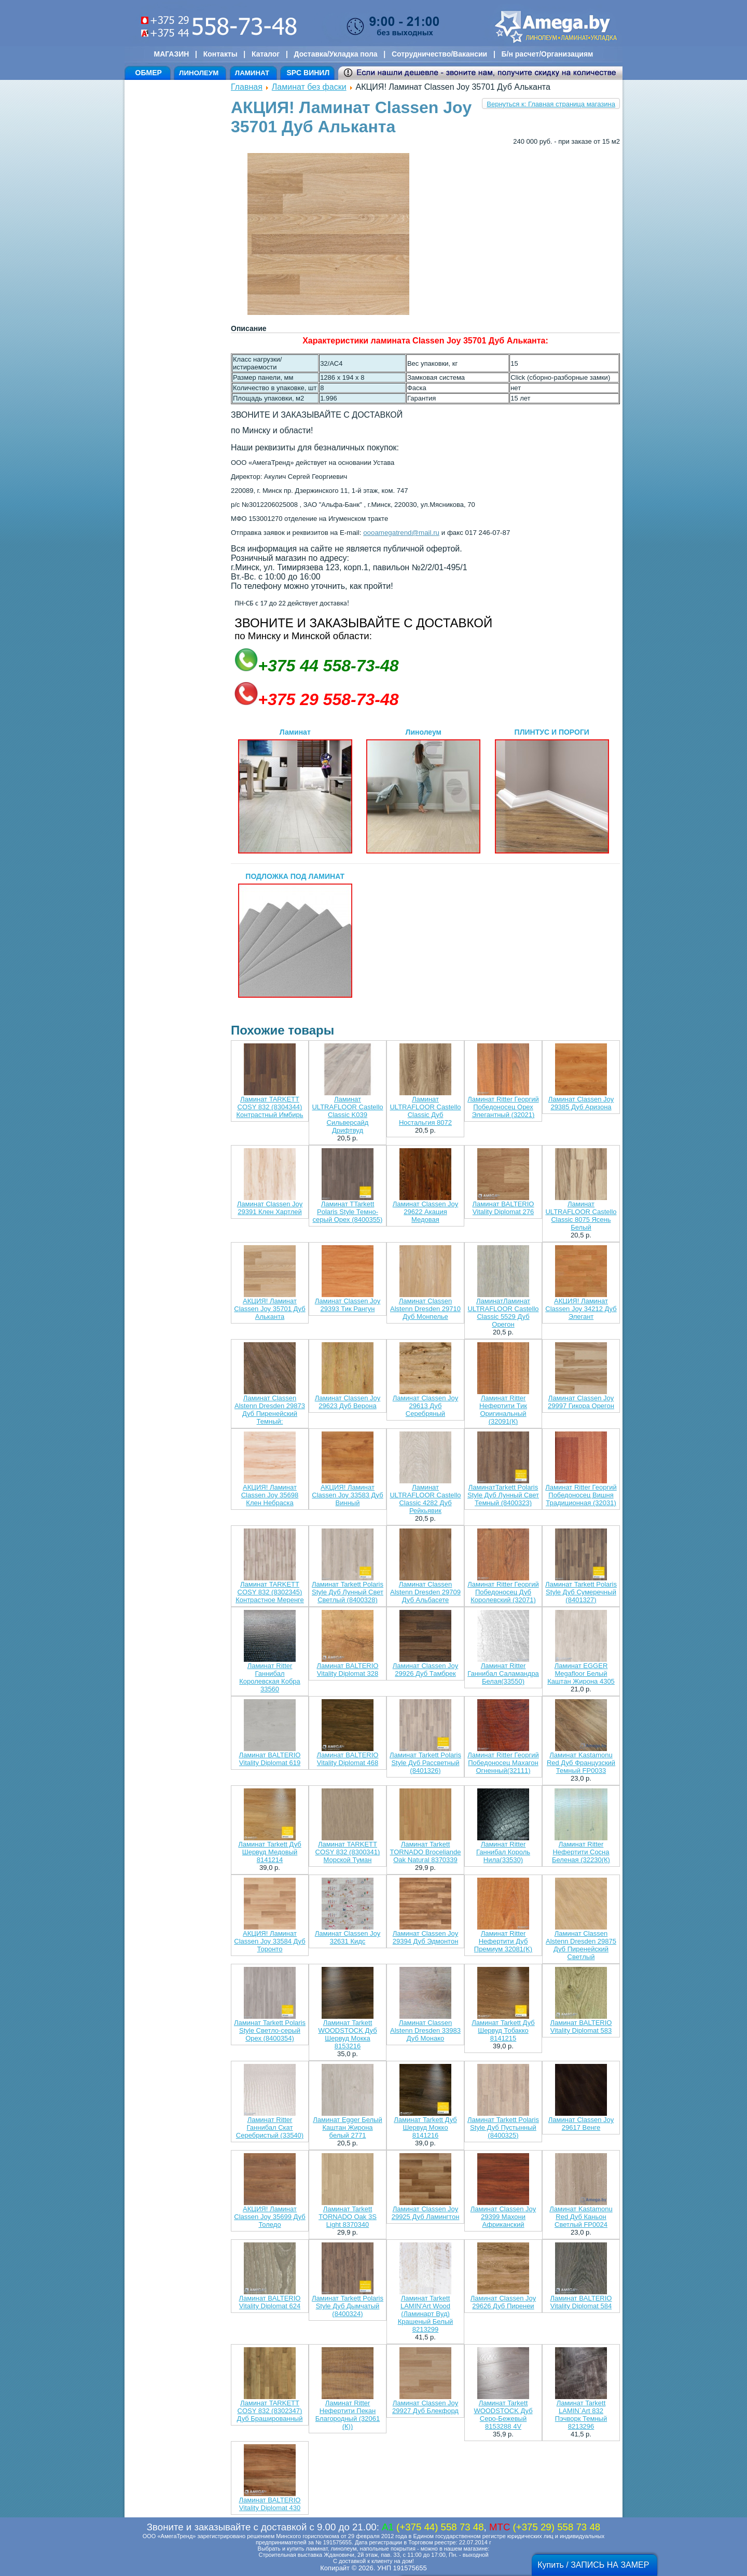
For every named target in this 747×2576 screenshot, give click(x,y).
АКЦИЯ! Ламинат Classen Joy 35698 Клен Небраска (270, 1495)
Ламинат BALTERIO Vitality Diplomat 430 (270, 2504)
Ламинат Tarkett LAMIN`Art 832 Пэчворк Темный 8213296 (581, 2414)
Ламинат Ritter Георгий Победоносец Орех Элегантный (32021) (502, 1107)
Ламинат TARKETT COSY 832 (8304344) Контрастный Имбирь (269, 1107)
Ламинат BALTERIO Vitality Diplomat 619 (270, 1759)
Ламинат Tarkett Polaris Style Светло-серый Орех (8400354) (270, 2030)
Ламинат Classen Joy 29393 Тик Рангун (347, 1305)
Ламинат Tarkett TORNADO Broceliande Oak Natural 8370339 (425, 1852)
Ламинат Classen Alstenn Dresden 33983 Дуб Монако (425, 2030)
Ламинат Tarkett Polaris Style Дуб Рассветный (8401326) (425, 1762)
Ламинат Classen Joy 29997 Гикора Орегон (581, 1402)
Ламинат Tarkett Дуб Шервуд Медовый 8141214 (269, 1852)
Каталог (266, 54)
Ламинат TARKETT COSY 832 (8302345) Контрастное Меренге (270, 1592)
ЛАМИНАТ (252, 73)
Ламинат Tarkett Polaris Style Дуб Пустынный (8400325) (503, 2127)
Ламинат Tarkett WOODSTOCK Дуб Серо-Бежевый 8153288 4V (503, 2414)
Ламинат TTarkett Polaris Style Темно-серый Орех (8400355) (348, 1211)
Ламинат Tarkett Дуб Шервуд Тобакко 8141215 (503, 2030)
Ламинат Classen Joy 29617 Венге (581, 2123)
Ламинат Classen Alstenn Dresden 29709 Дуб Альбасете (425, 1592)
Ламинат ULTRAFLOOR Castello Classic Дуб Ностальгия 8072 (425, 1110)
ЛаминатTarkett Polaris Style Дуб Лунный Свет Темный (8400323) (503, 1495)
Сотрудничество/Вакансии (439, 54)
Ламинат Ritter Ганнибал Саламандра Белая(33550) (503, 1673)
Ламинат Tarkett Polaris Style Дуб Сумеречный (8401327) (581, 1592)
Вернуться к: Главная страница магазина (551, 104)
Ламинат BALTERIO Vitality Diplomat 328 (348, 1669)
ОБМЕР (148, 72)
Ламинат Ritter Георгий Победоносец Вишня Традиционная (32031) (580, 1495)
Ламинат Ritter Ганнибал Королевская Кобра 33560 (269, 1677)
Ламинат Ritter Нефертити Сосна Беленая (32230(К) (581, 1852)
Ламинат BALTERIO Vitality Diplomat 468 (348, 1759)
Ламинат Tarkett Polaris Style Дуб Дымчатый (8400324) (347, 2306)
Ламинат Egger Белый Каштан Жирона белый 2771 (347, 2127)
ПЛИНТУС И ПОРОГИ (552, 790)
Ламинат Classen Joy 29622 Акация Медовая (425, 1211)
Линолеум (423, 790)
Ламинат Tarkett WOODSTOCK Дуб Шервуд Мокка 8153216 (347, 2034)
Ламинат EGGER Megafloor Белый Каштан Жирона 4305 (581, 1673)
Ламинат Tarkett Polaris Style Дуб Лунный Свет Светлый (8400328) (347, 1592)
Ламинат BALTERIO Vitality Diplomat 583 (581, 2026)
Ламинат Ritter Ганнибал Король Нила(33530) (503, 1852)
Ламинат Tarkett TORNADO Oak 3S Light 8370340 (348, 2216)
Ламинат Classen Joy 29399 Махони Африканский (503, 2216)
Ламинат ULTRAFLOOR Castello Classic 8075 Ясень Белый (580, 1215)
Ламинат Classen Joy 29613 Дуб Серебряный (425, 1405)
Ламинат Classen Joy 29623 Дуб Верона (347, 1402)
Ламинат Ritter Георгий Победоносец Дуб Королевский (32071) (502, 1592)
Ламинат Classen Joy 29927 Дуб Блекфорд (425, 2407)
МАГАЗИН (171, 54)
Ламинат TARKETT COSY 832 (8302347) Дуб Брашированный (270, 2410)
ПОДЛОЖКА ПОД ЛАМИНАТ (295, 935)
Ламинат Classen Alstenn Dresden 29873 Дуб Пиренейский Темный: (269, 1409)
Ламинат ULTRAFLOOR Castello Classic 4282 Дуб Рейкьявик (425, 1498)
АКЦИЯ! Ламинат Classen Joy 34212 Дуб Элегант (580, 1308)
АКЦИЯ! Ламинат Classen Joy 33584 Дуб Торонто (269, 1941)
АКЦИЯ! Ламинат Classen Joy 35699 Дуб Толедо (269, 2216)
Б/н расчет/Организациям (547, 54)
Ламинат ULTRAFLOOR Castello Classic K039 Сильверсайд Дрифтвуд (347, 1114)
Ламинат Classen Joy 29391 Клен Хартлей (269, 1208)
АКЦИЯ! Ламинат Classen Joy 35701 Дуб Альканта (269, 1308)
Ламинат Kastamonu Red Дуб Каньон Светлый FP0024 (580, 2216)
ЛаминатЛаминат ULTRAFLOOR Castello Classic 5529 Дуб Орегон (502, 1312)
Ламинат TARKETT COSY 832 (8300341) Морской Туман (347, 1852)
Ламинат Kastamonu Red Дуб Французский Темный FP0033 (581, 1762)
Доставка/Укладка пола (335, 54)
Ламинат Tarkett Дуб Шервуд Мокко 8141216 (425, 2127)
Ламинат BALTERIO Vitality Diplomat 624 (270, 2302)
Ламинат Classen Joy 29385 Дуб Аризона (581, 1103)
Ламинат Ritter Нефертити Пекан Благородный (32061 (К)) (347, 2414)
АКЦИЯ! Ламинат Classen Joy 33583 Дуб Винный (347, 1495)
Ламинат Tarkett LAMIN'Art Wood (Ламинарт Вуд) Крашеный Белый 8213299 (425, 2313)
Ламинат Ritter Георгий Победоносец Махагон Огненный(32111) (502, 1762)
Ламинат (295, 790)
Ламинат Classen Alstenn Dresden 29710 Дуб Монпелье (425, 1308)
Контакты (220, 54)
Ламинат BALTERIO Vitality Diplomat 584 (581, 2302)
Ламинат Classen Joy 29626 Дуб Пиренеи (503, 2302)
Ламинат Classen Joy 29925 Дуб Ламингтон (426, 2213)
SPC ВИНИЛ (307, 72)
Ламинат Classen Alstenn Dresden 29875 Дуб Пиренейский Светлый (581, 1945)
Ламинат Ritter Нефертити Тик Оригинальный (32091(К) (503, 1409)
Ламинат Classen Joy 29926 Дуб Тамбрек (425, 1669)
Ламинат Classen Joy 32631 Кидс (347, 1937)
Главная (246, 86)
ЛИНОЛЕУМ (198, 73)
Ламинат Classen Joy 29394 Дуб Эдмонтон (426, 1937)
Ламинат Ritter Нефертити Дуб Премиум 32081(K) (503, 1941)
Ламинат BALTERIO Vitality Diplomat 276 (503, 1208)
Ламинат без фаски (309, 86)
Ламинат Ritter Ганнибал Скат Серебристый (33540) (269, 2127)
